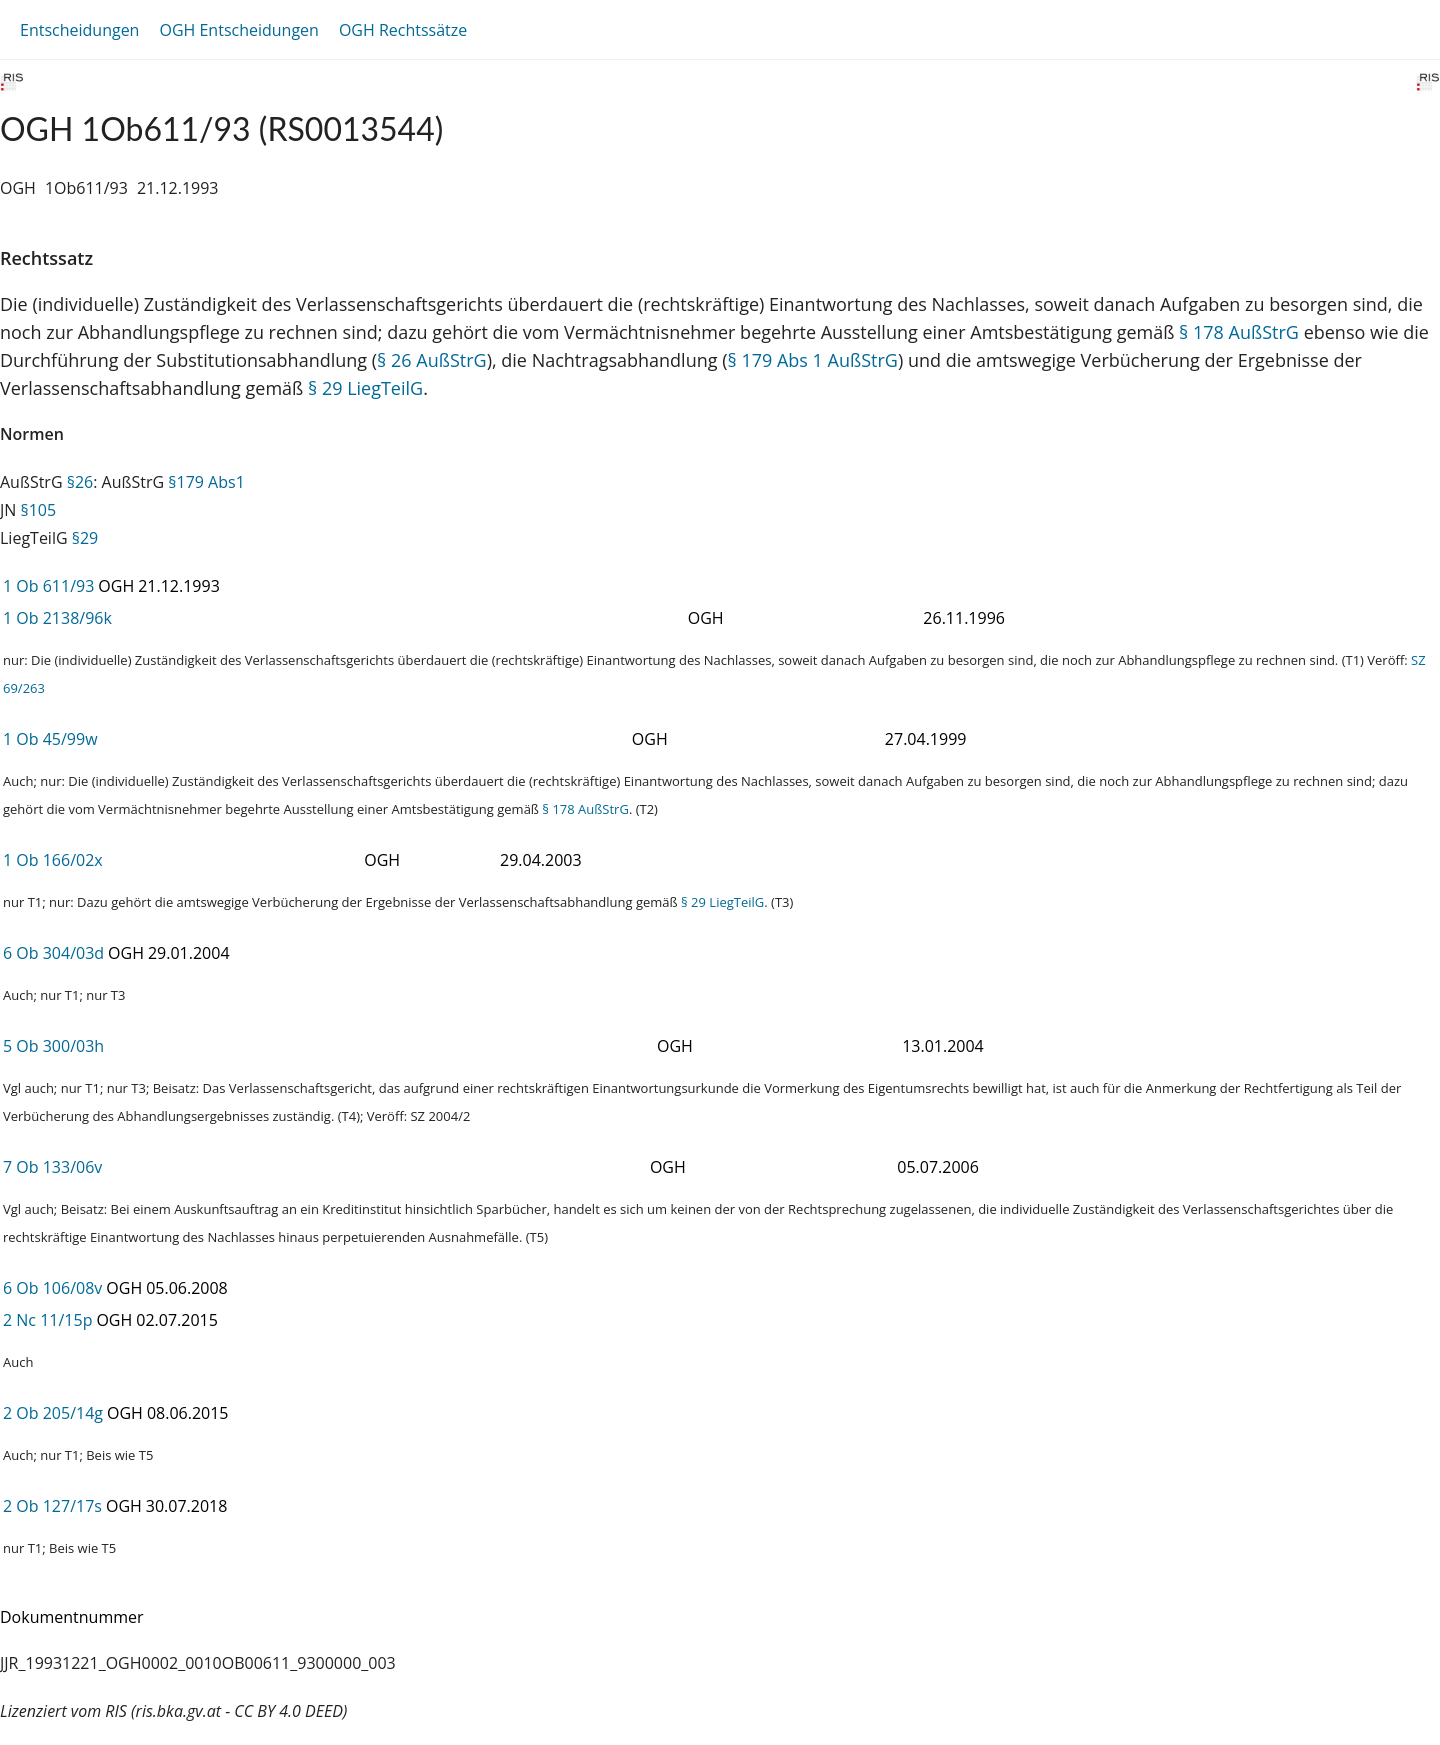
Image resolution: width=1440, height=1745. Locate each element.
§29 (85, 538)
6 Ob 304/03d (53, 953)
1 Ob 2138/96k (57, 618)
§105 (39, 510)
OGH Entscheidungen (238, 30)
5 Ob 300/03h (53, 1046)
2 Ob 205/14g (53, 1413)
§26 (80, 482)
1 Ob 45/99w (50, 739)
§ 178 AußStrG (1239, 332)
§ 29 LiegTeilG (365, 388)
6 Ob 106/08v (52, 1288)
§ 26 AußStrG (432, 360)
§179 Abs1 (206, 482)
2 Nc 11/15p (47, 1320)
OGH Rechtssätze (403, 30)
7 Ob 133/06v (52, 1167)
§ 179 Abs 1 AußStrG (812, 360)
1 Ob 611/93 (48, 586)
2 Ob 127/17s (52, 1506)
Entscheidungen (79, 30)
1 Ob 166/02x (53, 860)
